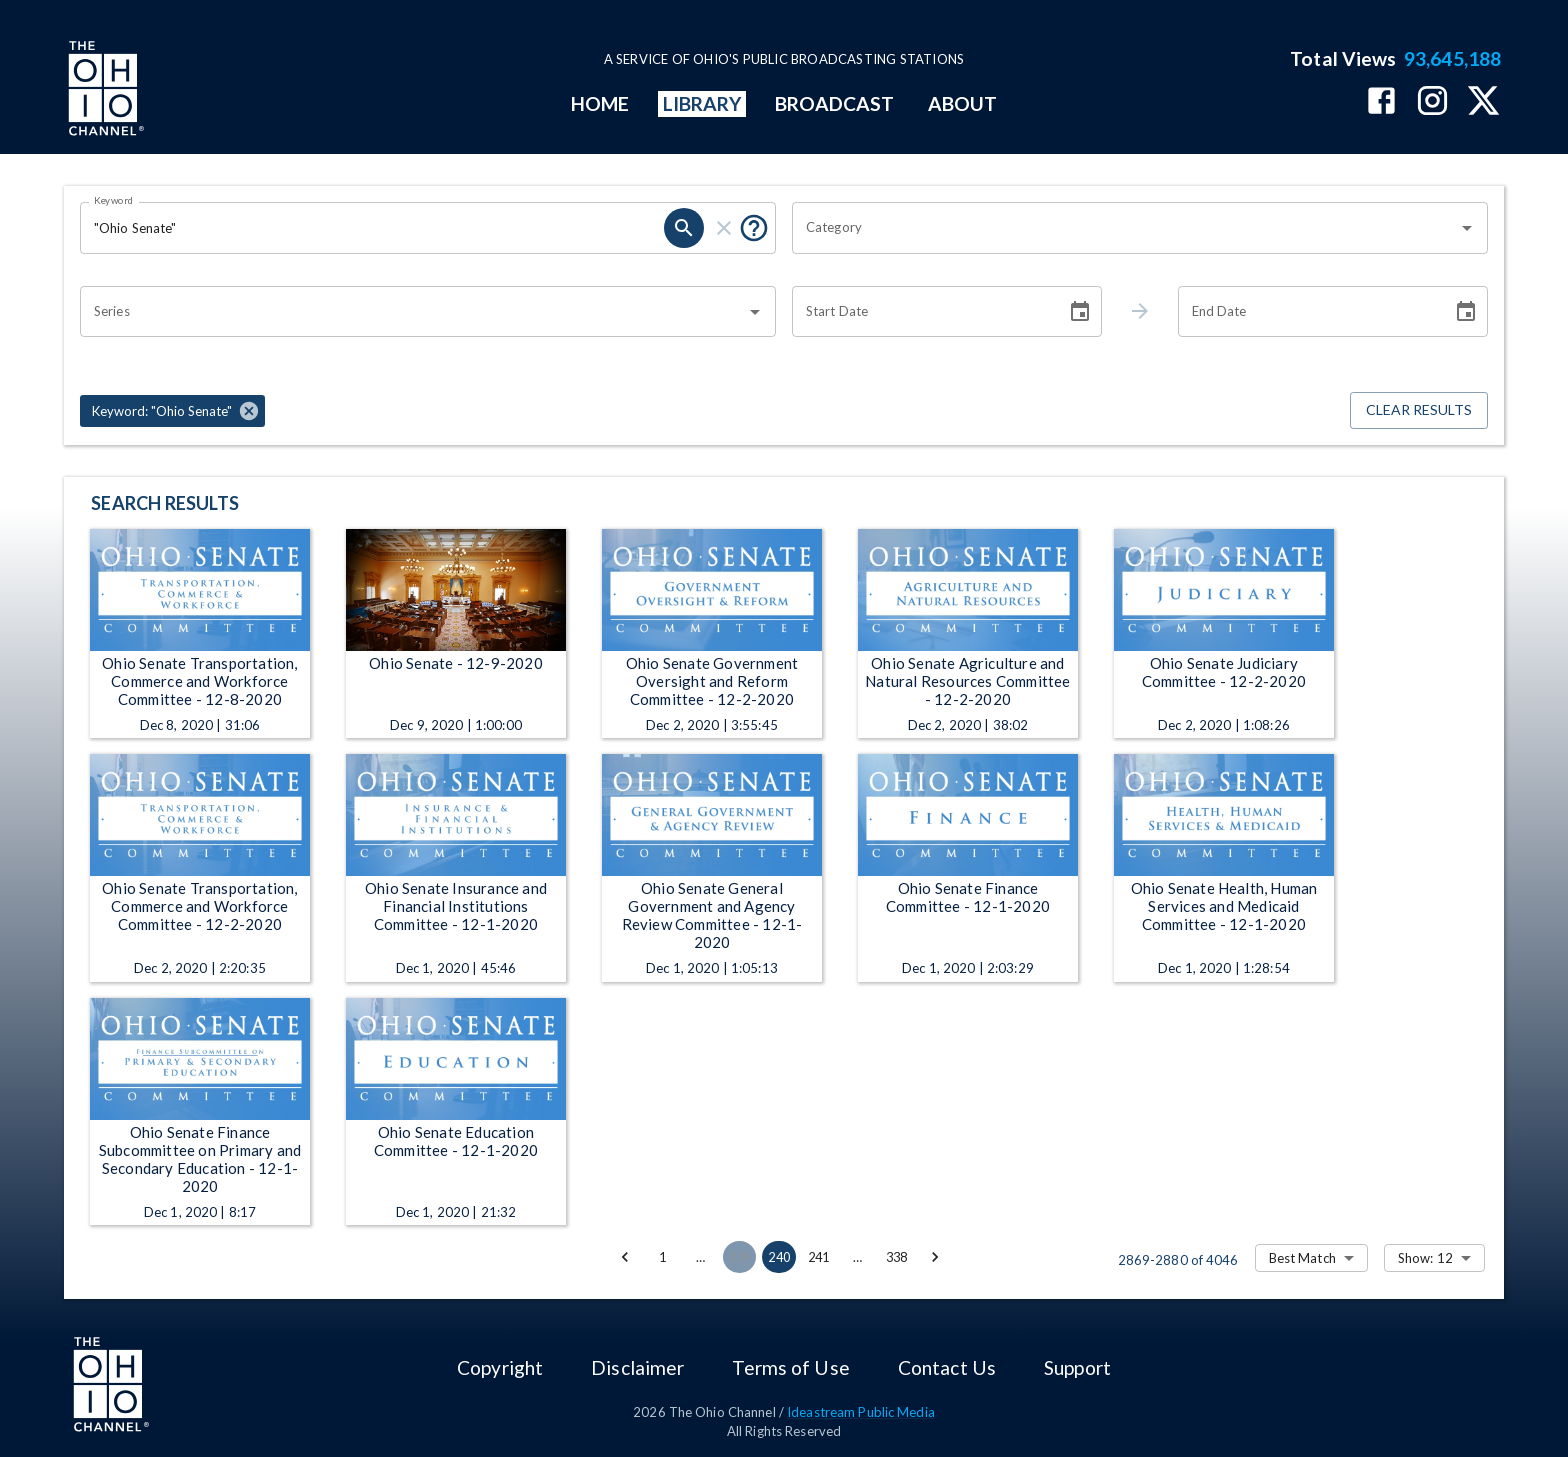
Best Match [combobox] (1302, 1258)
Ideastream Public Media (861, 1412)
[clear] (724, 228)
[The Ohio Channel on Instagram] (1432, 102)
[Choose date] (1080, 312)
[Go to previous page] (625, 1257)
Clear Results (1419, 410)
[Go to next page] (935, 1257)
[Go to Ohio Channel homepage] (104, 91)
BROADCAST (835, 103)
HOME (600, 103)
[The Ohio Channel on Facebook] (1381, 102)
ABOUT (962, 103)
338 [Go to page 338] (897, 1257)
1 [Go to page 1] (663, 1257)
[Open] (1467, 228)
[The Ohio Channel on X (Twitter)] (1483, 102)
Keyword (114, 200)
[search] (684, 228)
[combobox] (1125, 228)
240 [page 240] (779, 1257)
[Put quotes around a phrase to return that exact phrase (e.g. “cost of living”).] (754, 228)
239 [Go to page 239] (740, 1257)
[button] (172, 411)
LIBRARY (702, 103)
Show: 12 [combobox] (1425, 1258)
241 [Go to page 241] (819, 1257)
